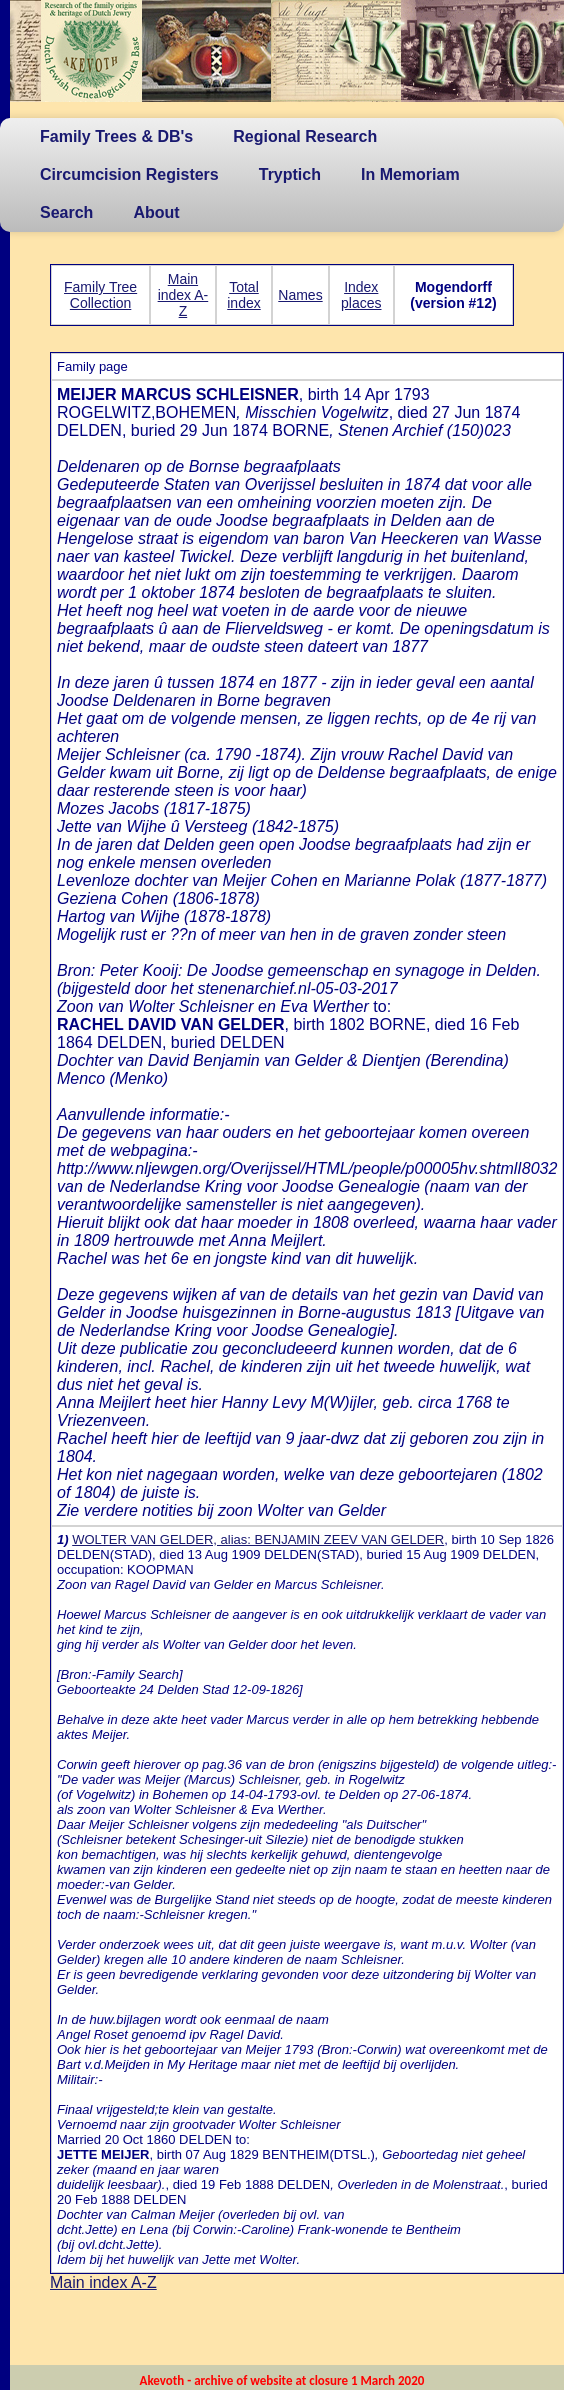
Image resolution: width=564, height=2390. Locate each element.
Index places (361, 295)
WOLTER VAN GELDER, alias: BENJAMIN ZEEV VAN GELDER (258, 1539)
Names (300, 295)
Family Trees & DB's (116, 136)
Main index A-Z (183, 295)
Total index (243, 295)
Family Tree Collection (100, 295)
